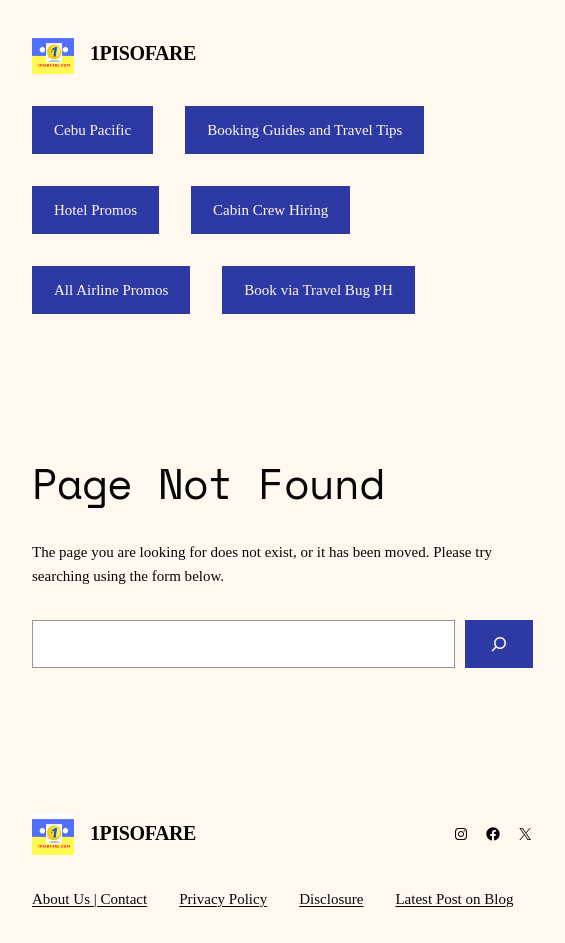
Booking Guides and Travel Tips (304, 130)
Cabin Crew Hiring (270, 210)
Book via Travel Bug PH (318, 290)
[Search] (499, 644)
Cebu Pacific (92, 130)
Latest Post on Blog (454, 899)
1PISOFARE (143, 53)
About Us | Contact (89, 899)
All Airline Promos (111, 290)
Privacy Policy (223, 899)
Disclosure (331, 899)
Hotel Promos (95, 210)
